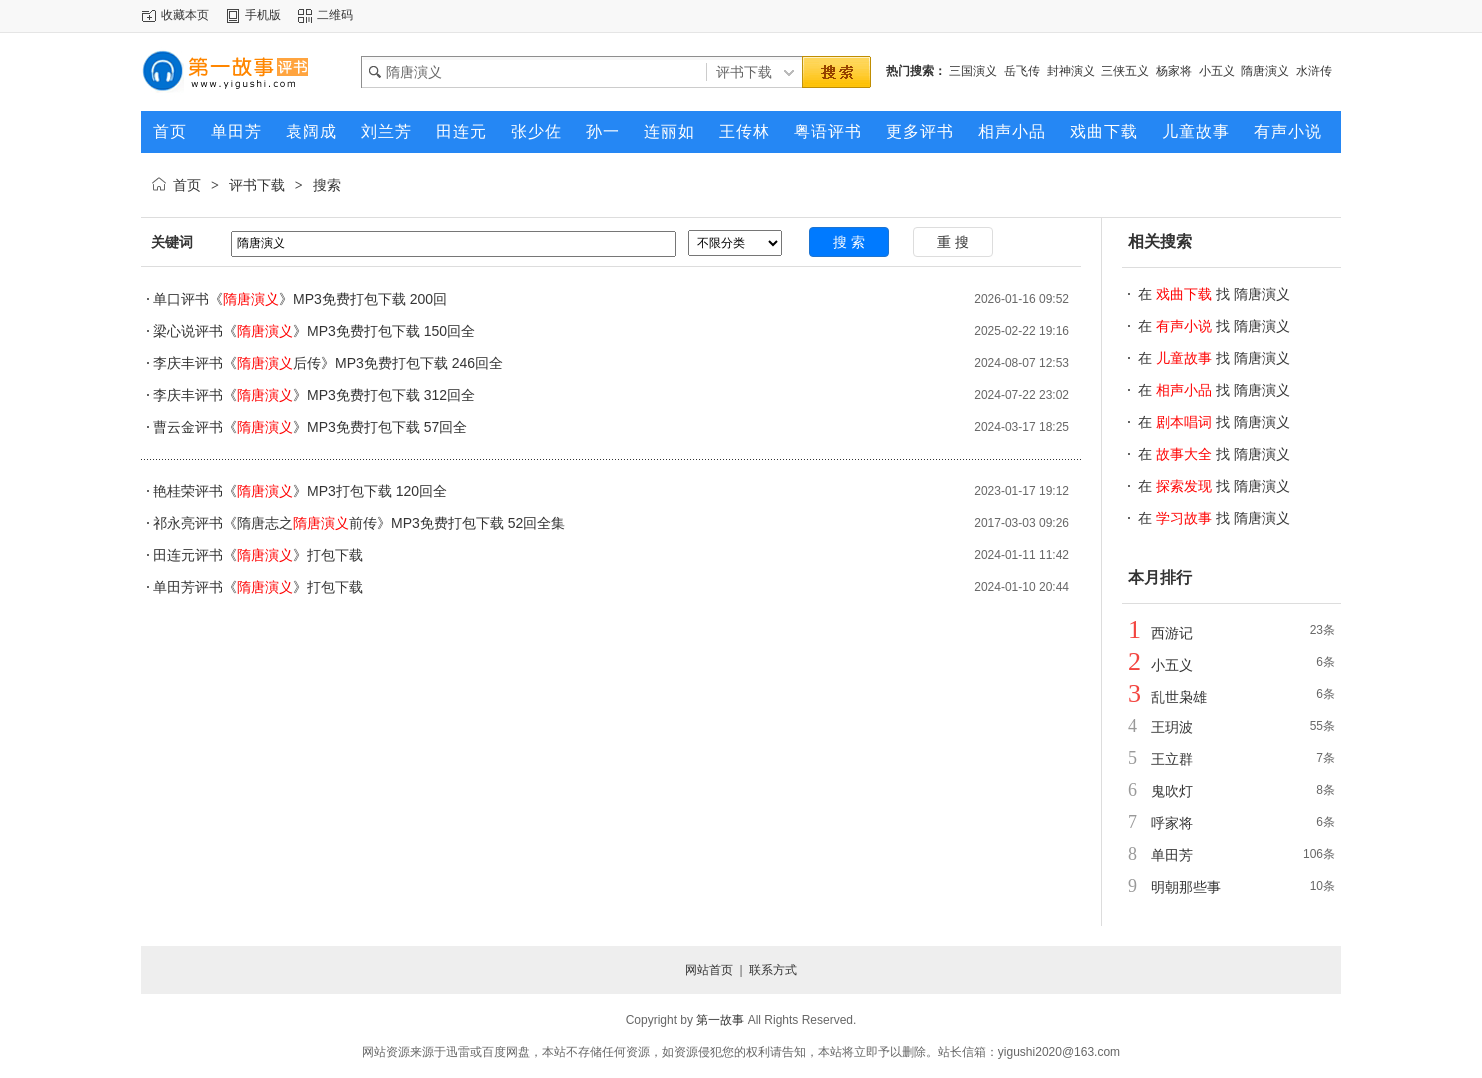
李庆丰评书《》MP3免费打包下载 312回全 (314, 395)
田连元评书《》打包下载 (258, 555)
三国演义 (973, 71)
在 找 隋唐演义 (1214, 294)
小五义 (1217, 71)
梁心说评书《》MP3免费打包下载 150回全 (314, 331)
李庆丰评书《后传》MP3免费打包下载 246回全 (328, 363)
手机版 (263, 15)
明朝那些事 (1186, 887)
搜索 (327, 185)
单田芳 (1172, 855)
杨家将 (1174, 71)
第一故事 (720, 1020)
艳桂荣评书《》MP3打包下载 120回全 (300, 491)
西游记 (1172, 633)
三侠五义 (1125, 71)
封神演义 (1071, 71)
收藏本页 (185, 15)
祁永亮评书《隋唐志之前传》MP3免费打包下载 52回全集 (359, 523)
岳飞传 (1022, 71)
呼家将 (1172, 823)
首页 (187, 185)
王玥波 (1172, 727)
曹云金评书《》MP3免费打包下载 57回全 (310, 427)
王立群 (1172, 759)
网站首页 (709, 970)
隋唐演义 (1265, 71)
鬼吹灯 (1172, 791)
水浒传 (1314, 71)
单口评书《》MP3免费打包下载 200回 (300, 299)
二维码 (335, 15)
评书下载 (257, 185)
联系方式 (773, 970)
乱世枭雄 (1179, 697)
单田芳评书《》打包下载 (258, 587)
